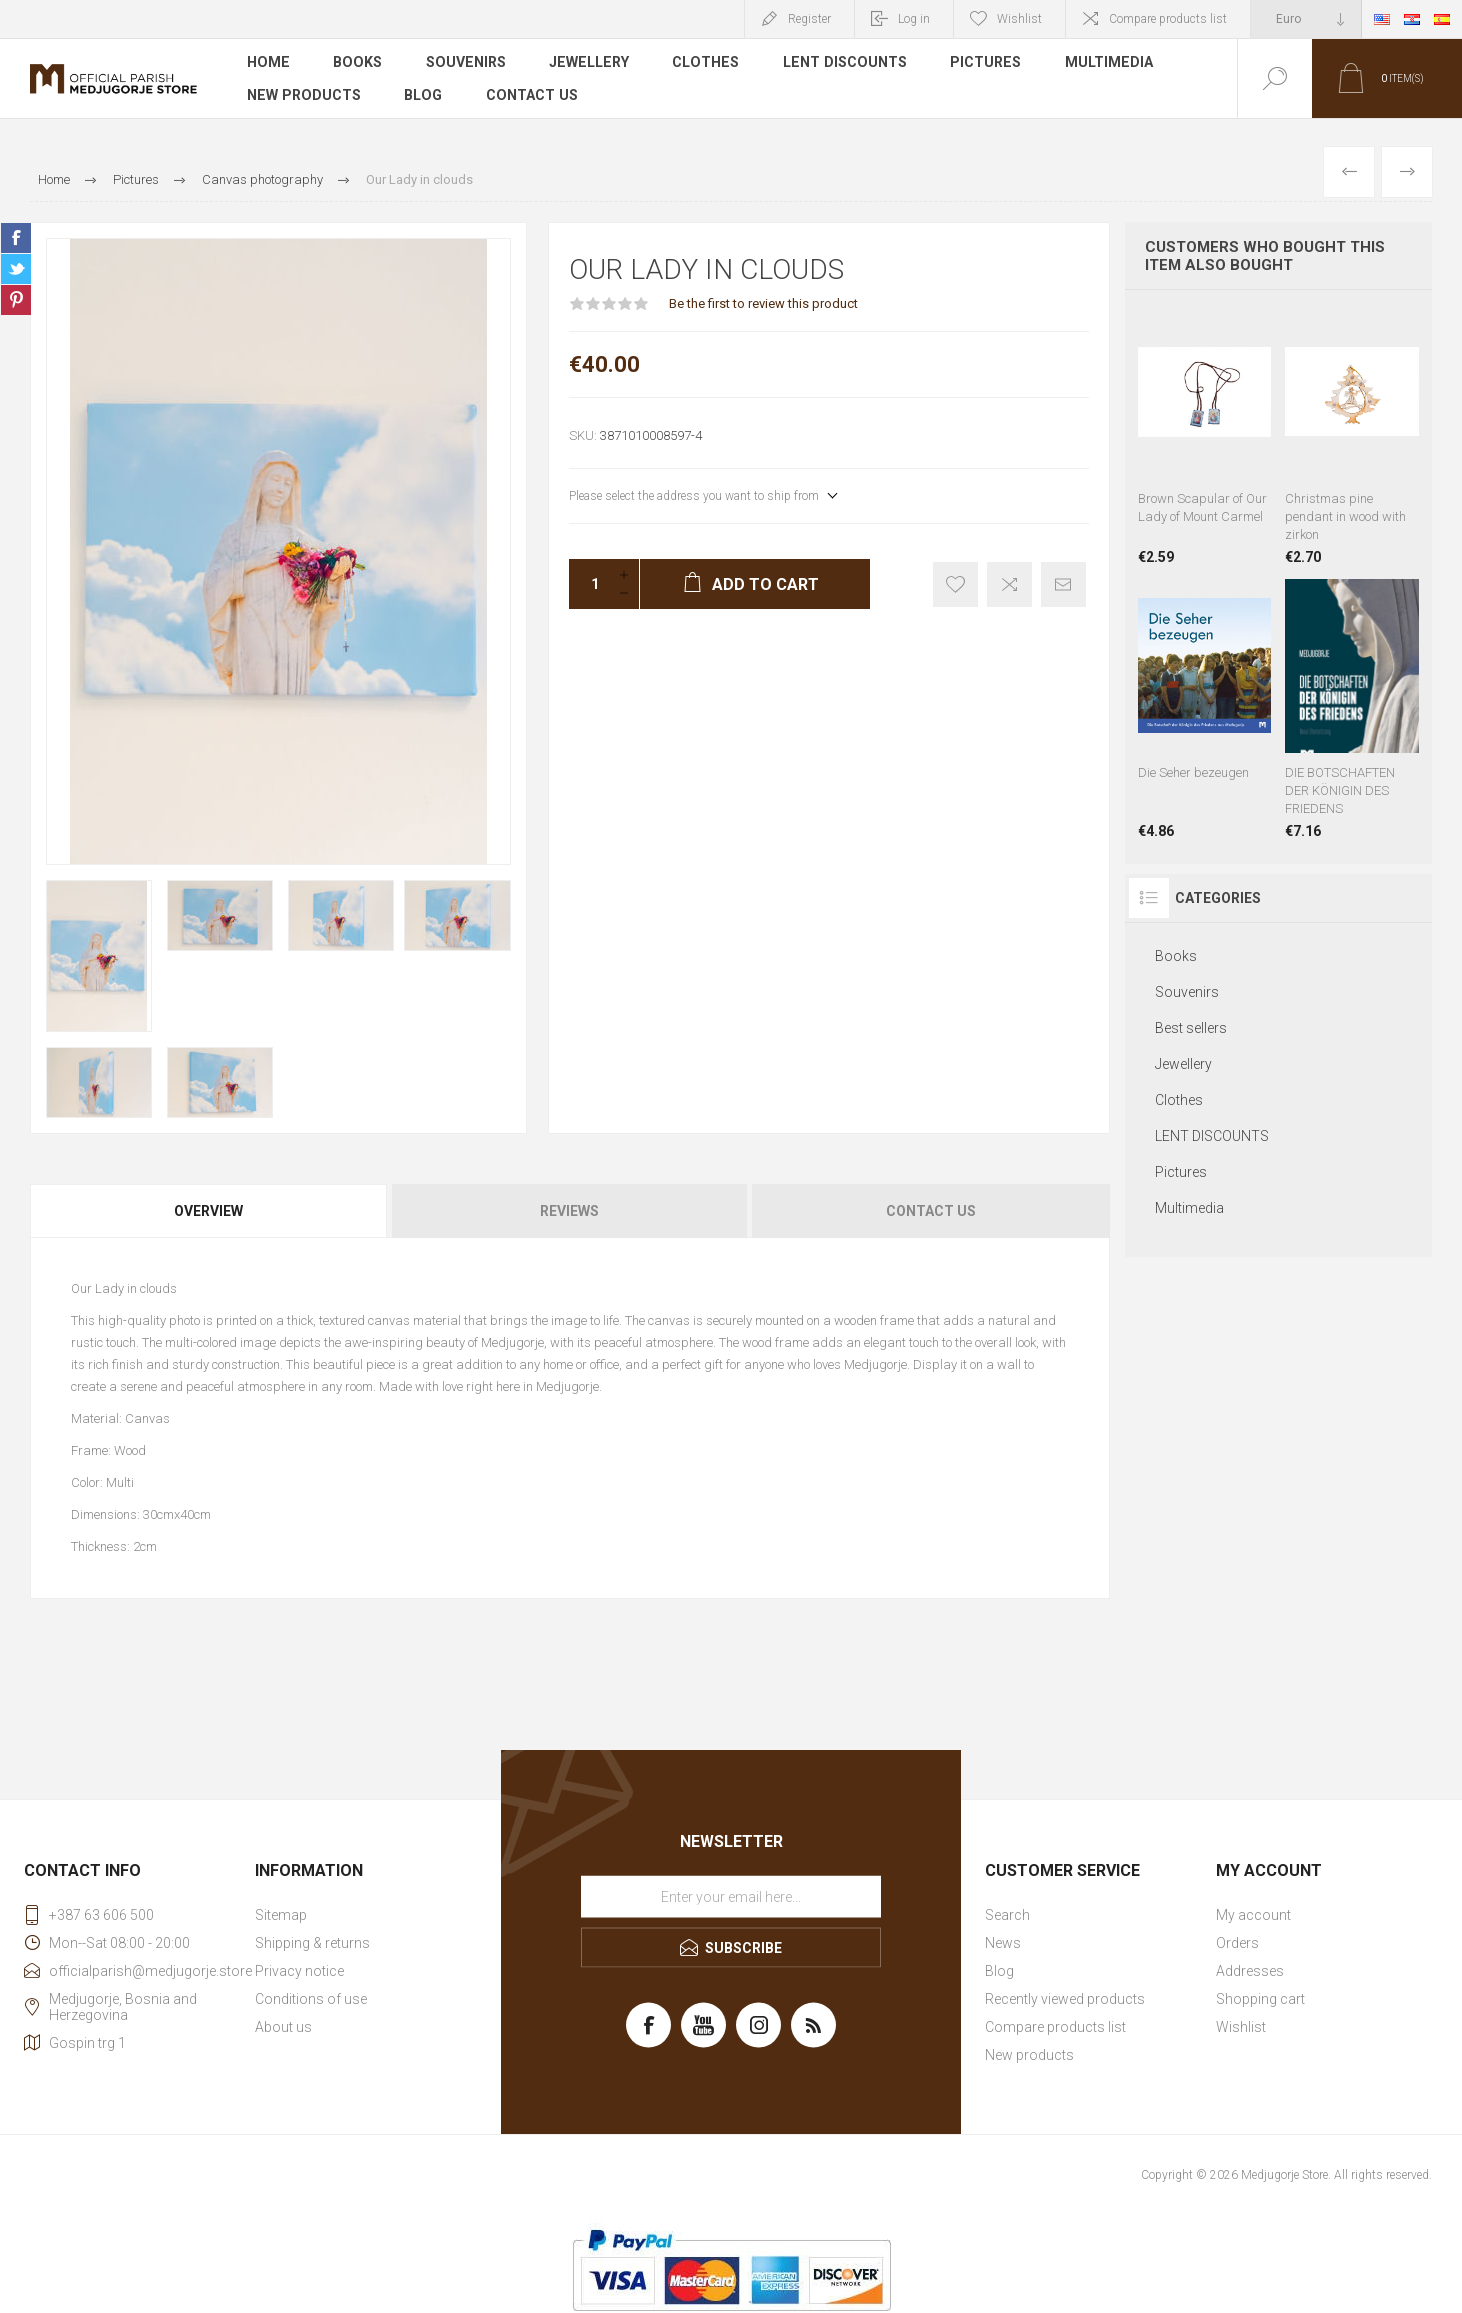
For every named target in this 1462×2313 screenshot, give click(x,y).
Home (267, 64)
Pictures (975, 64)
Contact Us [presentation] (931, 1211)
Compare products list (1168, 19)
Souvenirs (462, 64)
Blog (420, 94)
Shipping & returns (312, 1943)
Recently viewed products (1065, 1999)
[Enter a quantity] (589, 584)
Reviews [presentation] (569, 1211)
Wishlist (1241, 2027)
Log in (914, 19)
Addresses (1250, 1971)
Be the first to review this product (763, 303)
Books (355, 64)
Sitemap (281, 1915)
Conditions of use (311, 1999)
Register (809, 19)
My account (1253, 1915)
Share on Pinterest (16, 300)
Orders (1237, 1943)
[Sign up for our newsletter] (731, 1897)
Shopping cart (1260, 1999)
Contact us (528, 94)
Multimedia (1097, 64)
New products (302, 94)
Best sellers (1191, 1028)
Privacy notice (299, 1971)
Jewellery (583, 64)
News (1003, 1943)
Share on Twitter (16, 269)
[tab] (210, 1211)
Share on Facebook (16, 238)
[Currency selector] (1306, 19)
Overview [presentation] (208, 1211)
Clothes (698, 64)
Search (1007, 1915)
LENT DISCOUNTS (835, 64)
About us (283, 2027)
